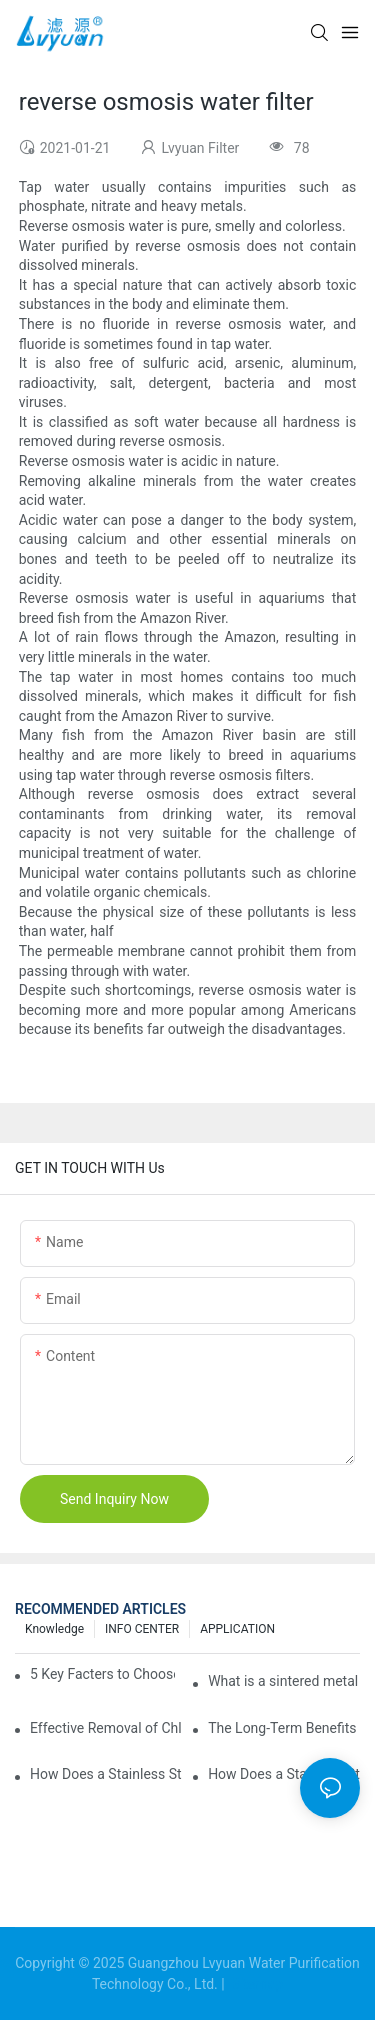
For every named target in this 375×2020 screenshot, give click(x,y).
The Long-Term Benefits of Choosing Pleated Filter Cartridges (284, 1728)
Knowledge (54, 1629)
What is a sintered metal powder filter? (284, 1681)
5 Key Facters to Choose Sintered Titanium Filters (102, 1674)
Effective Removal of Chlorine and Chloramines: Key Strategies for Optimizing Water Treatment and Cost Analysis (106, 1728)
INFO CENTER (142, 1629)
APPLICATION (237, 1629)
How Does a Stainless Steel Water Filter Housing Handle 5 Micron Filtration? (284, 1774)
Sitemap (255, 1984)
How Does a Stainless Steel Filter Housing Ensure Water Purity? (106, 1774)
